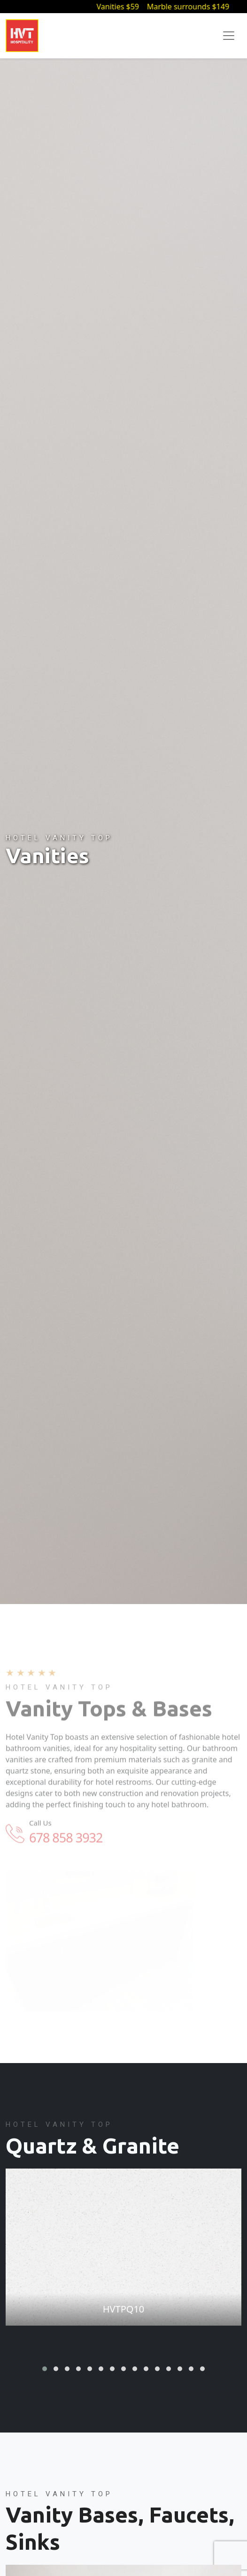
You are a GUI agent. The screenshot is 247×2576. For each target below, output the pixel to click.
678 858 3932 (65, 1845)
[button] (44, 2368)
